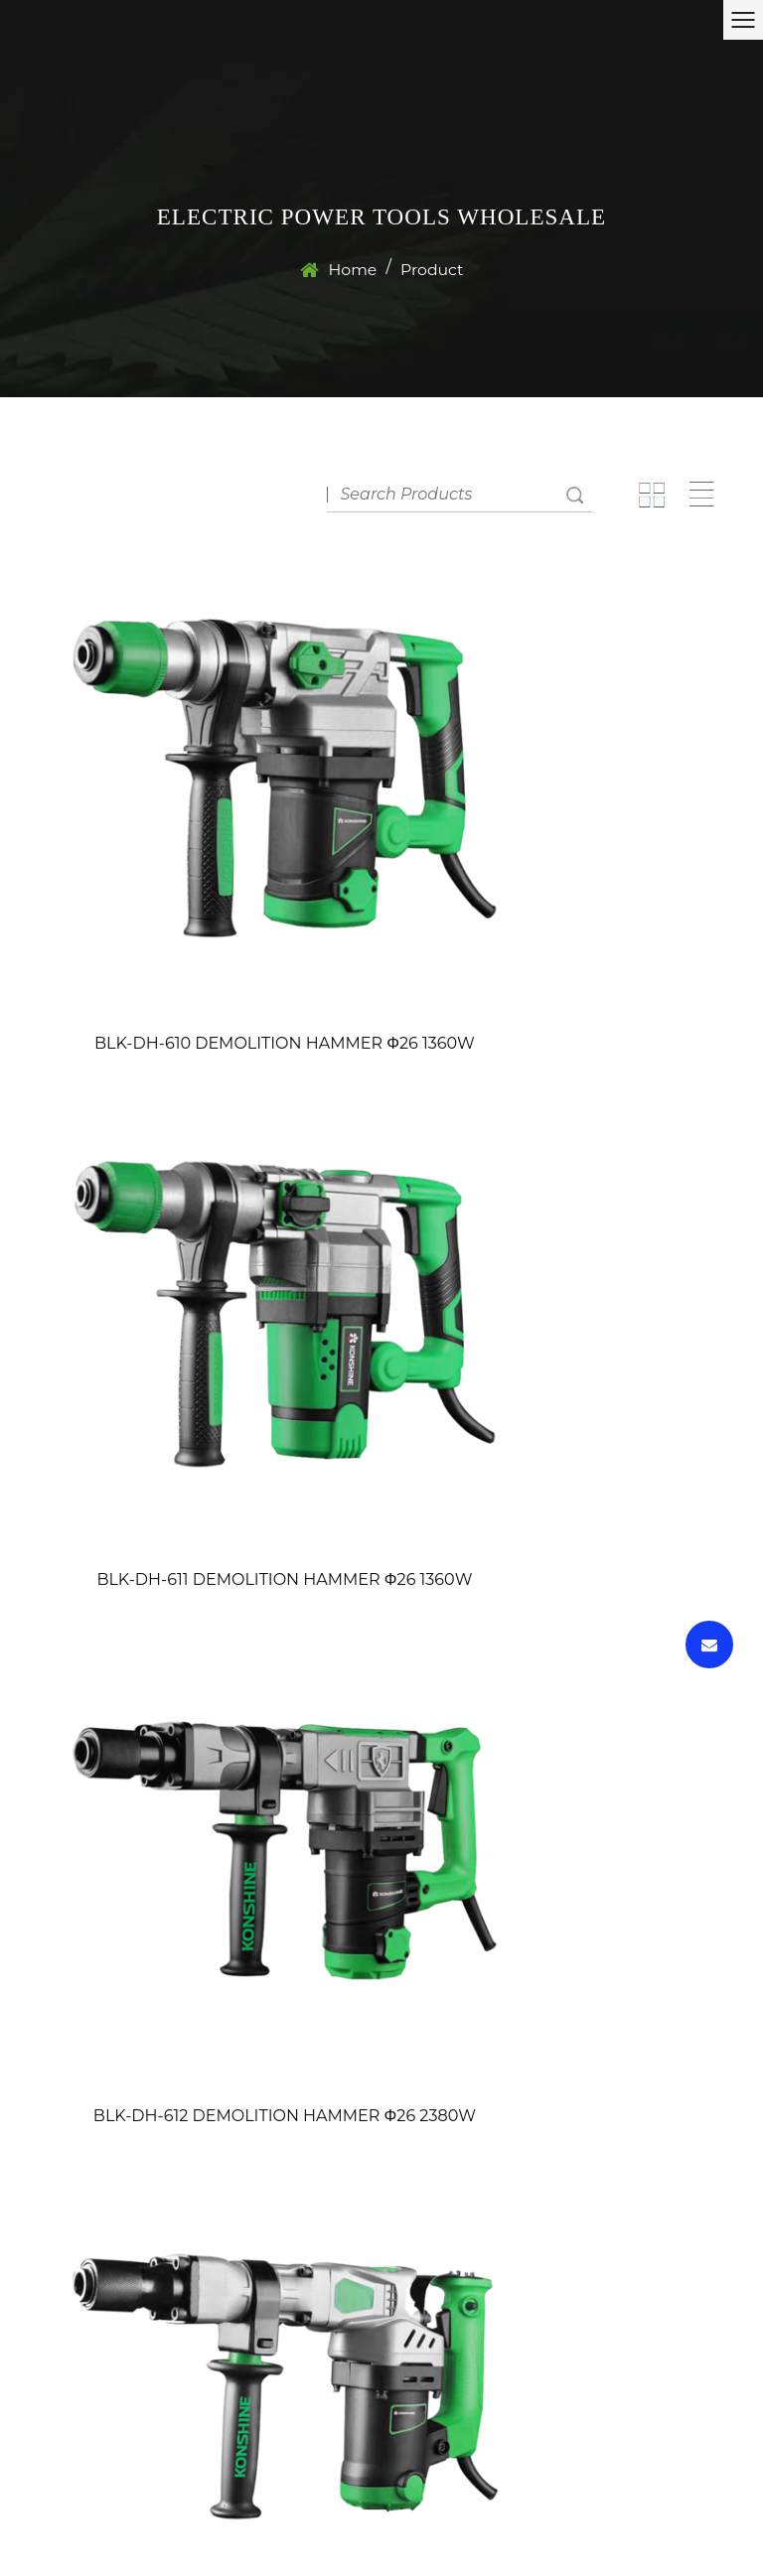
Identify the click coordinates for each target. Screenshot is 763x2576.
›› (695, 1820)
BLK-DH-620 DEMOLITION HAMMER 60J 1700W (382, 1718)
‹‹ (343, 1820)
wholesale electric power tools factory (617, 2533)
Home (352, 280)
